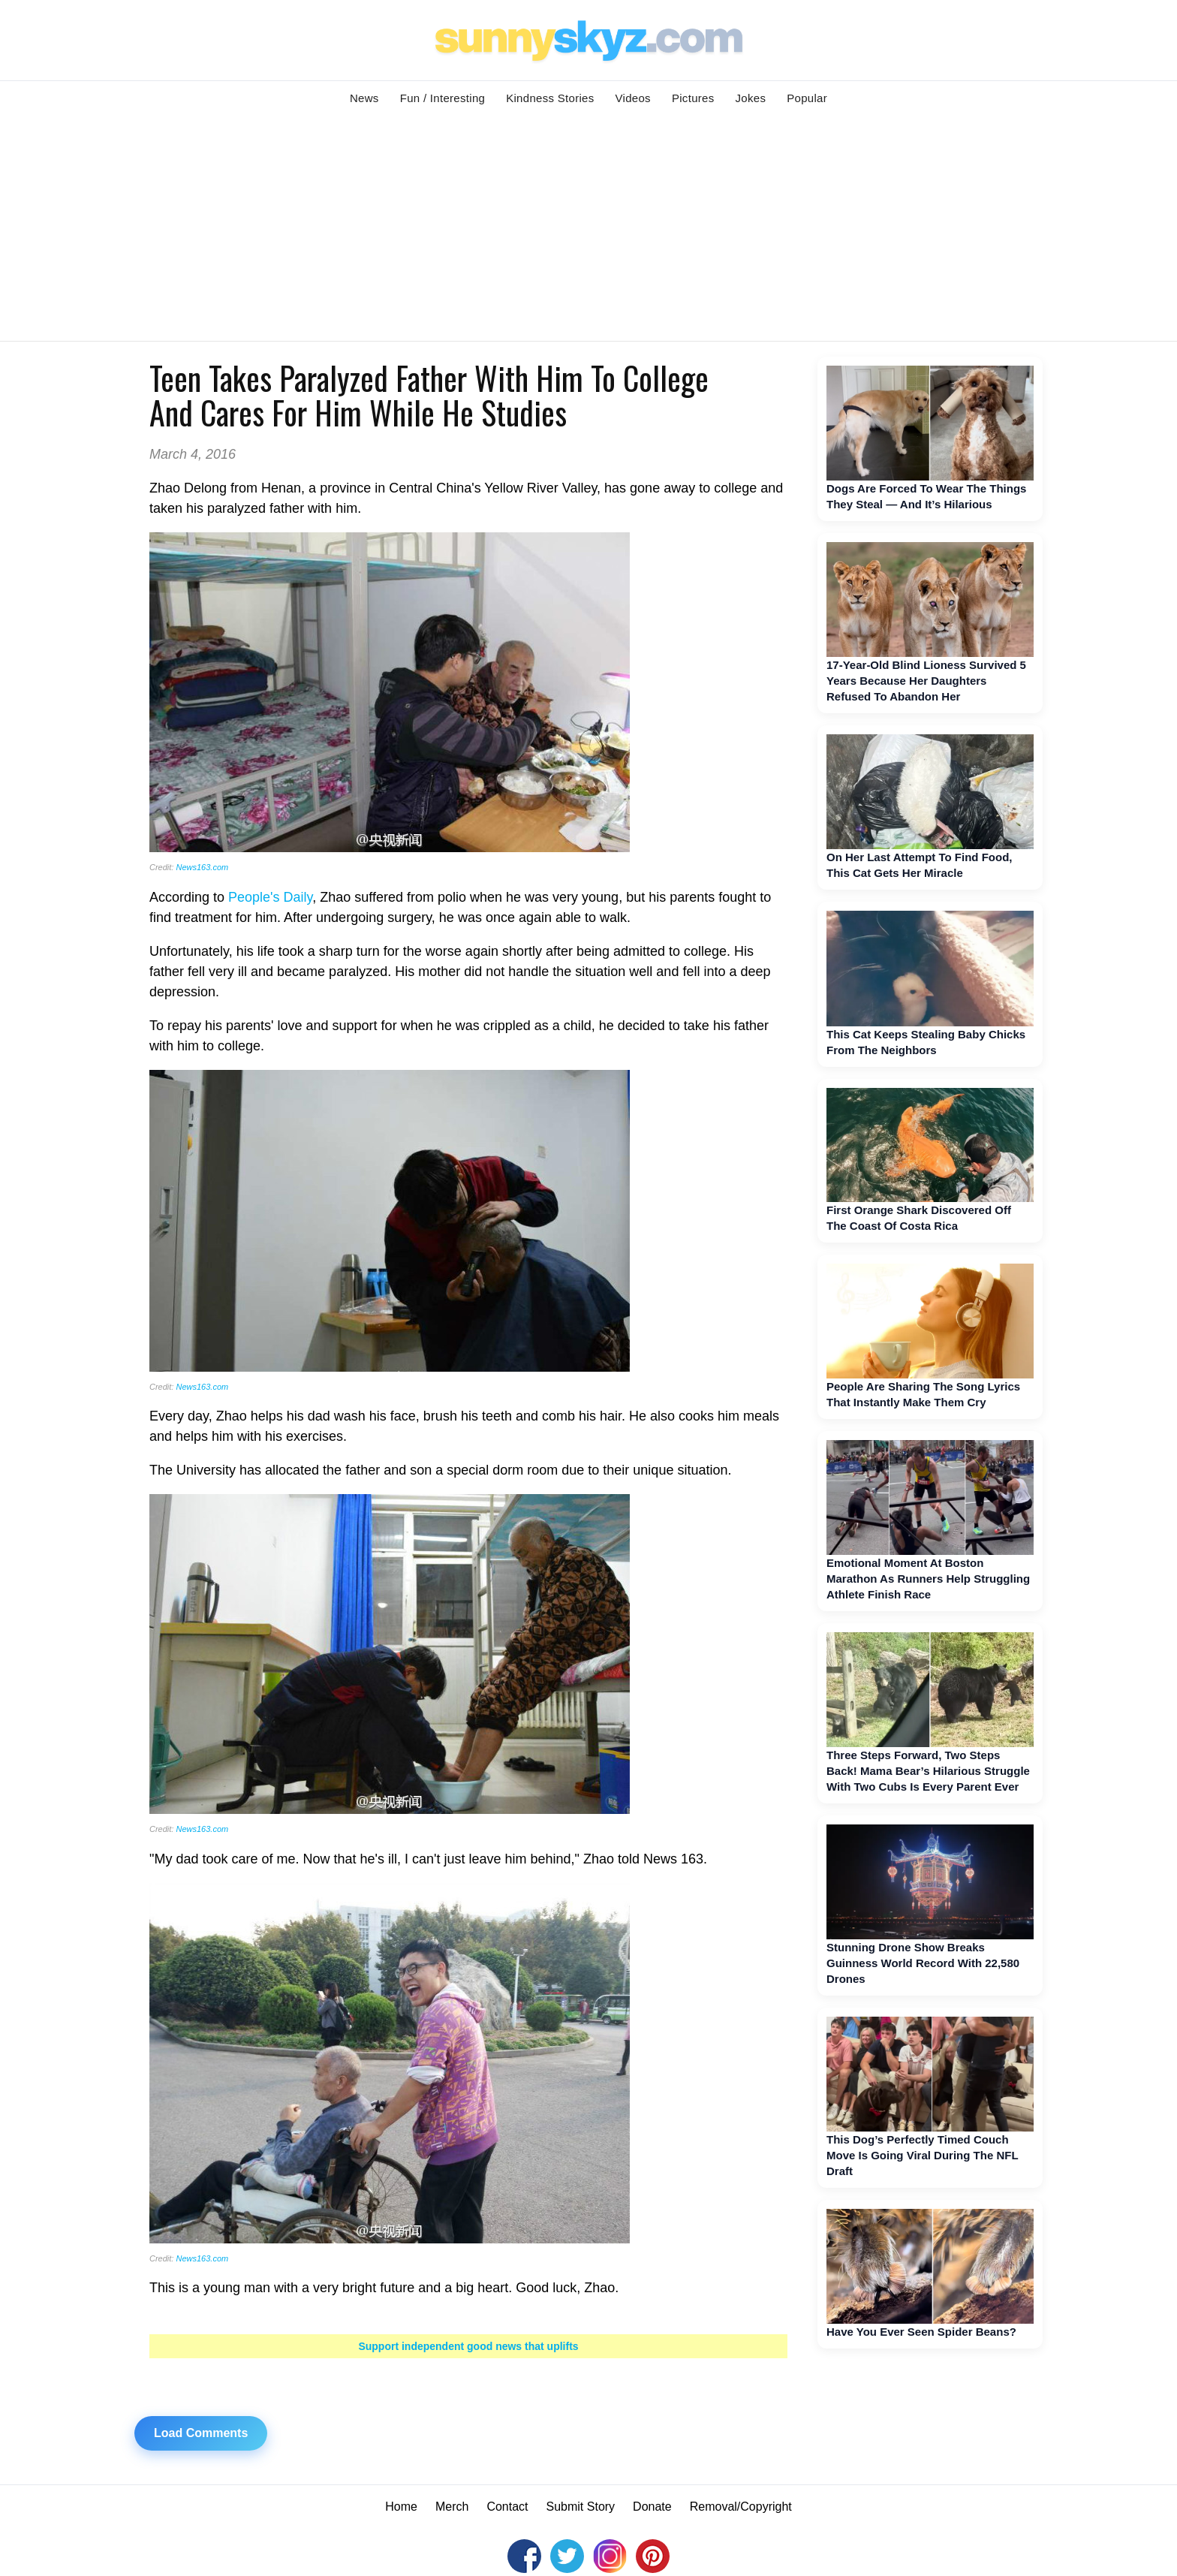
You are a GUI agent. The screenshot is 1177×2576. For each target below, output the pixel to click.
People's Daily (270, 897)
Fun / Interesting (443, 98)
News (364, 98)
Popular (807, 98)
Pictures (693, 98)
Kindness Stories (550, 98)
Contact (507, 2506)
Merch (451, 2506)
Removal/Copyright (741, 2506)
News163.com (202, 867)
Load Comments (201, 2433)
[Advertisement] (588, 228)
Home (401, 2506)
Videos (633, 98)
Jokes (751, 98)
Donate (652, 2506)
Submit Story (581, 2506)
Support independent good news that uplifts (468, 2346)
